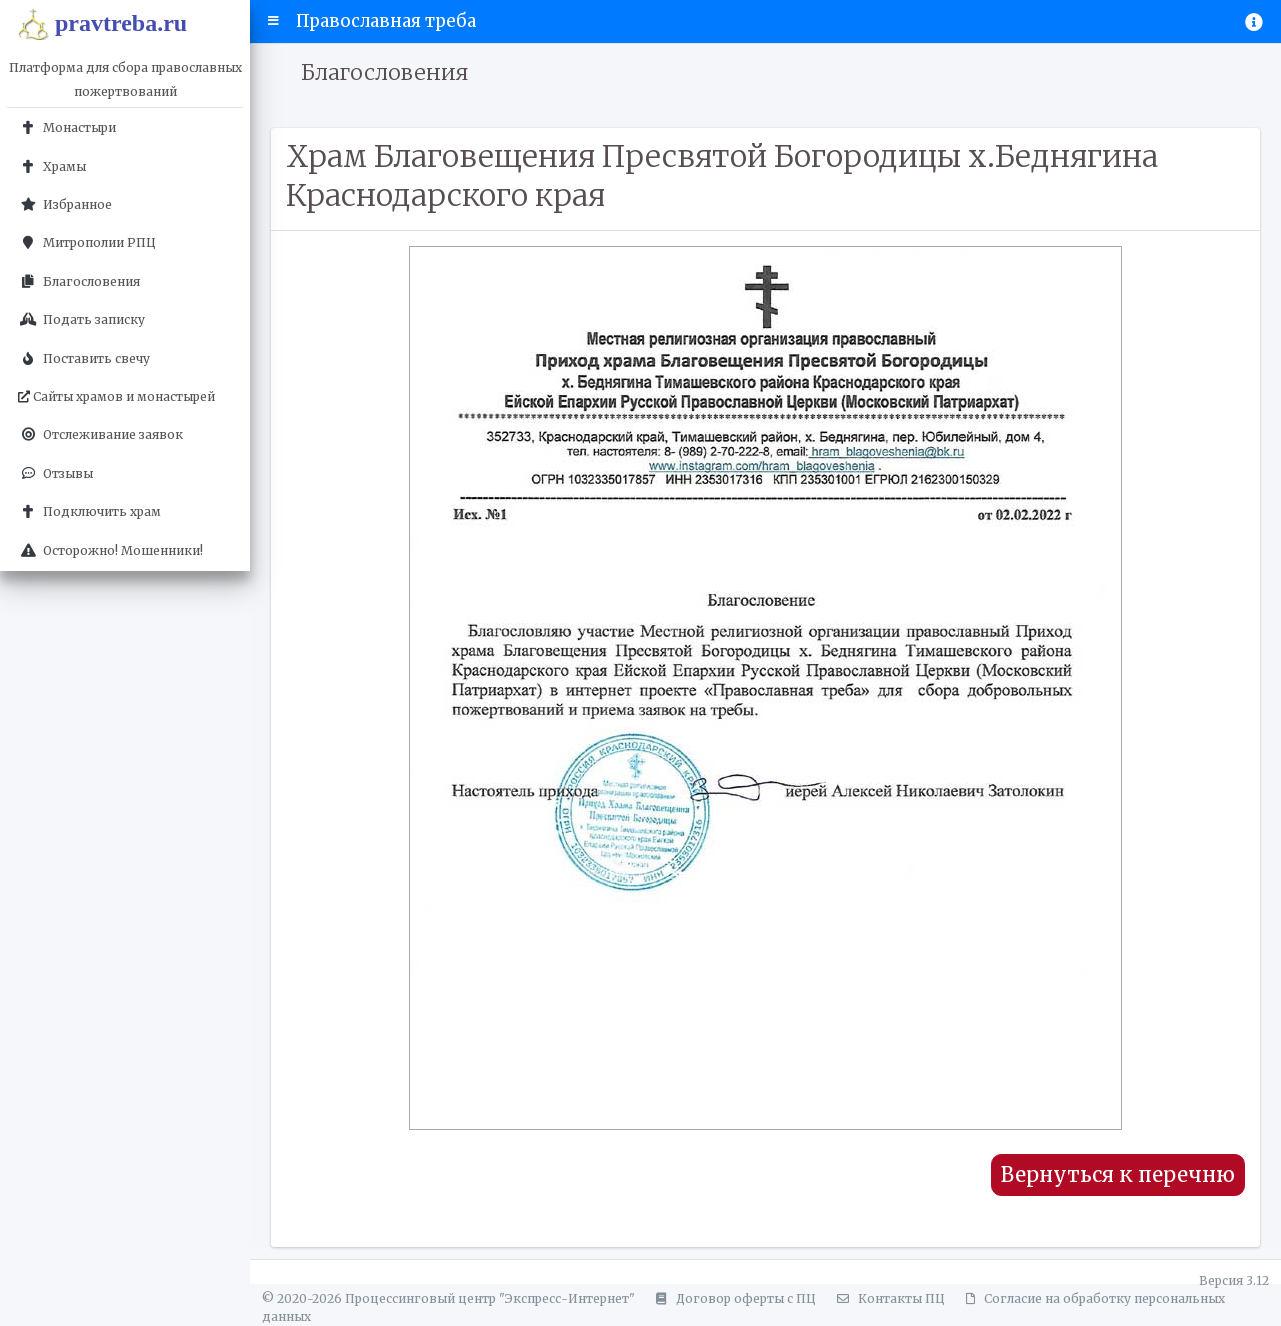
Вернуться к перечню (1118, 1175)
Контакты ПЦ (888, 1298)
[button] (273, 21)
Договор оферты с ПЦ (733, 1298)
